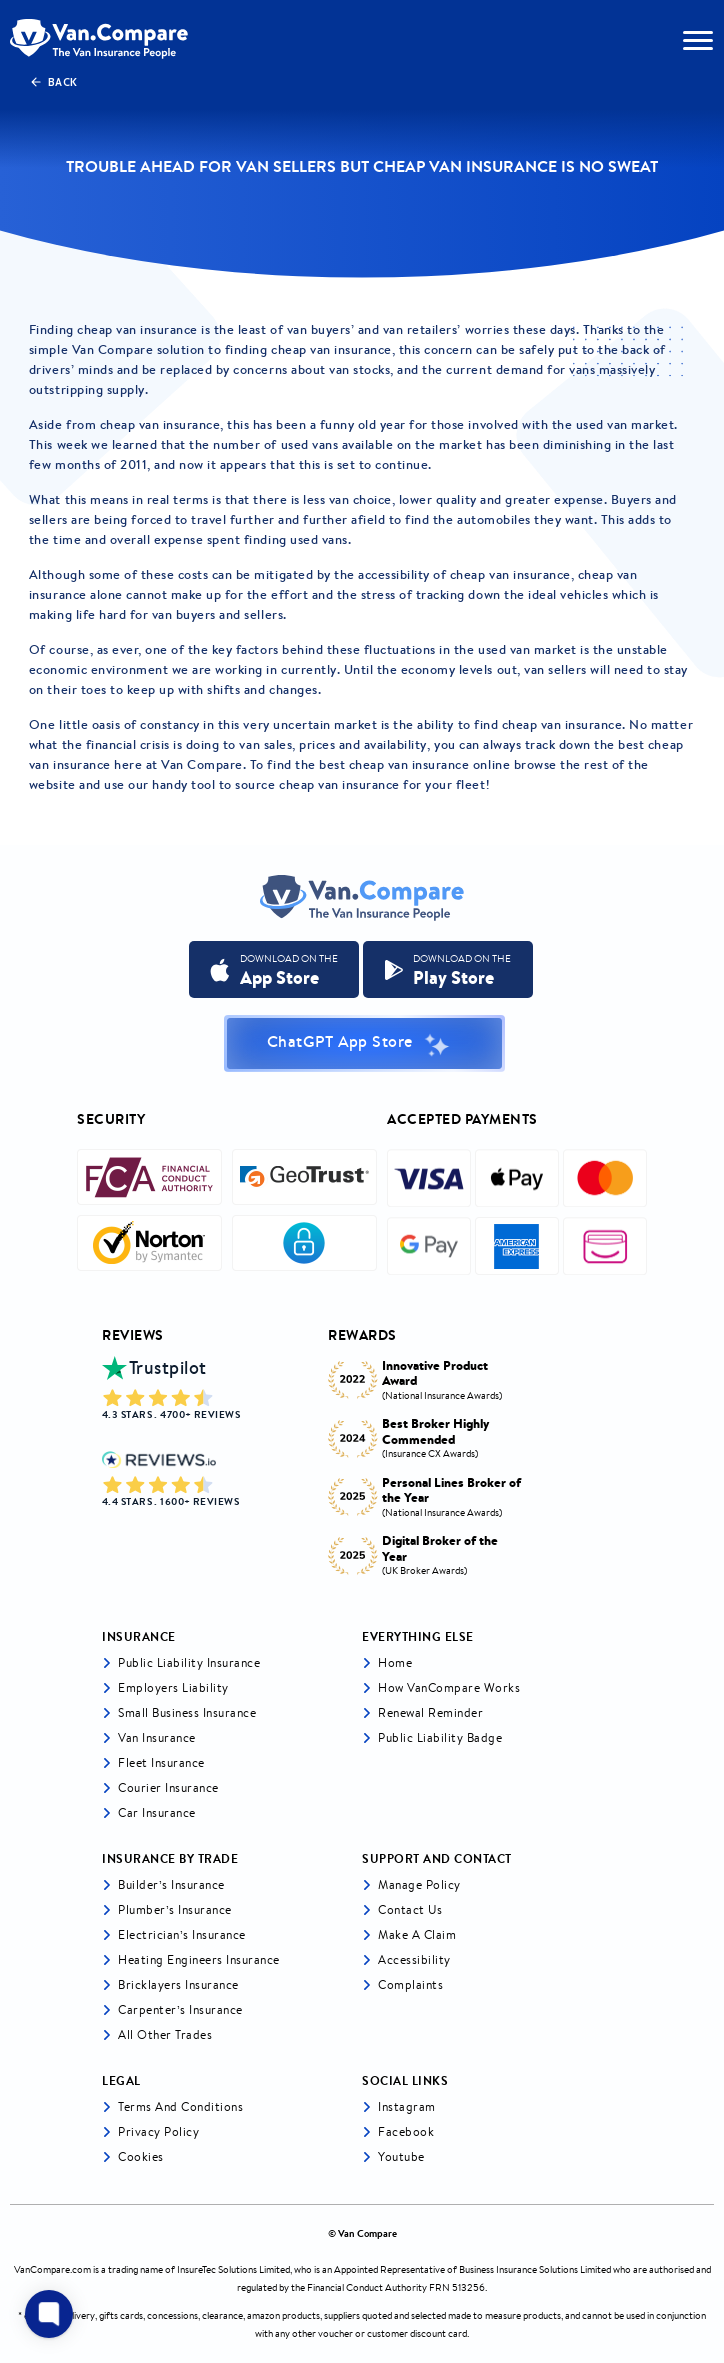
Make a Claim (417, 1934)
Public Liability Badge (440, 1737)
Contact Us (410, 1909)
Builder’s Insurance (171, 1884)
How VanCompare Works (449, 1687)
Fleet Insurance (161, 1762)
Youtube (401, 2156)
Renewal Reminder (430, 1712)
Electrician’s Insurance (182, 1934)
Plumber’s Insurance (175, 1909)
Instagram (407, 2106)
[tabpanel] (428, 1462)
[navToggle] (698, 40)
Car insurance (157, 1812)
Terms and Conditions (180, 2106)
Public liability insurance (189, 1662)
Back (53, 82)
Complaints (410, 1984)
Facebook (406, 2131)
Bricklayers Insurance (178, 1984)
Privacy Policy (158, 2131)
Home (395, 1662)
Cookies (141, 2156)
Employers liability (173, 1687)
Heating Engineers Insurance (199, 1959)
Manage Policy (419, 1884)
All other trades (165, 2034)
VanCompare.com (52, 2269)
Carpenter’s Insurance (180, 2009)
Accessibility (414, 1959)
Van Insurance (157, 1737)
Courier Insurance (168, 1787)
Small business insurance (187, 1712)
